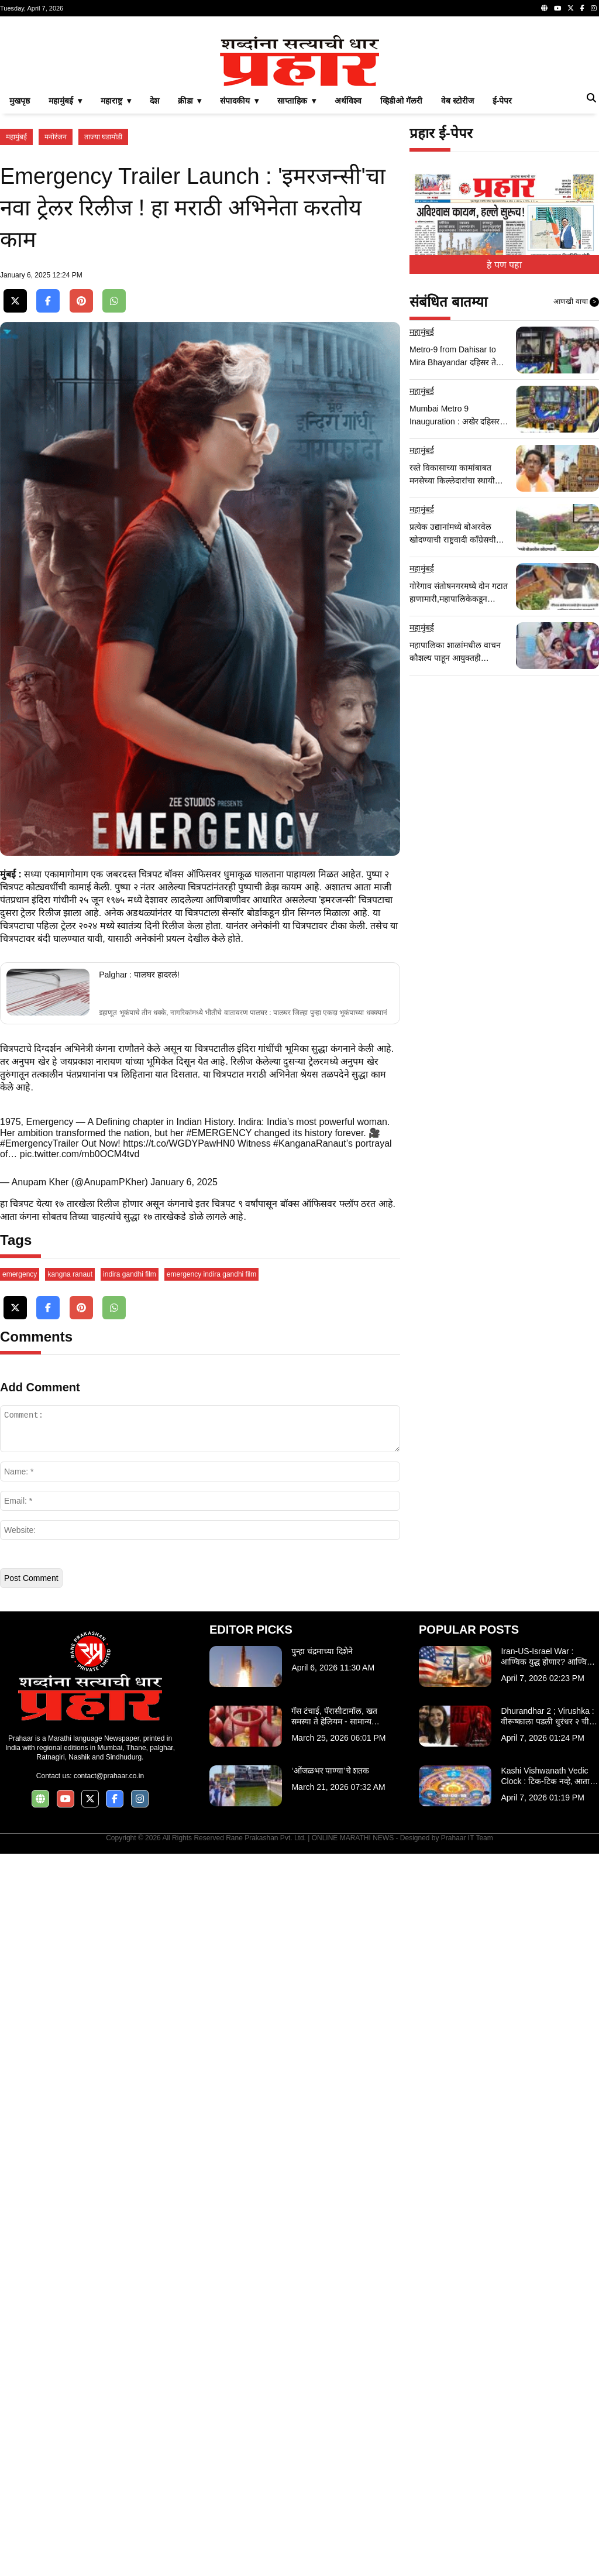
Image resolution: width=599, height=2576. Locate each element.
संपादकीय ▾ (239, 264)
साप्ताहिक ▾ (296, 264)
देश (154, 264)
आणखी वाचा (576, 466)
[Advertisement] (299, 108)
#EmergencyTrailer (39, 1586)
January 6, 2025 (184, 1625)
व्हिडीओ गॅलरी (401, 264)
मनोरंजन (55, 301)
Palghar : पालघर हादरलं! (139, 1417)
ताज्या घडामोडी (103, 301)
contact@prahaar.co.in (109, 2498)
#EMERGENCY (219, 1576)
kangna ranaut (69, 1996)
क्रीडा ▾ (190, 264)
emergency (19, 1996)
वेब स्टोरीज (457, 264)
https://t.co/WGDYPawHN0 (179, 1586)
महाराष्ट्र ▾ (116, 264)
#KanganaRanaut (309, 1586)
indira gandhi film (129, 1996)
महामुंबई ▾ (65, 264)
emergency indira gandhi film (211, 1996)
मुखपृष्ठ (19, 264)
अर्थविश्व (348, 264)
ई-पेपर (502, 264)
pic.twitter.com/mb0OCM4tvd (80, 1597)
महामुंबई (16, 301)
